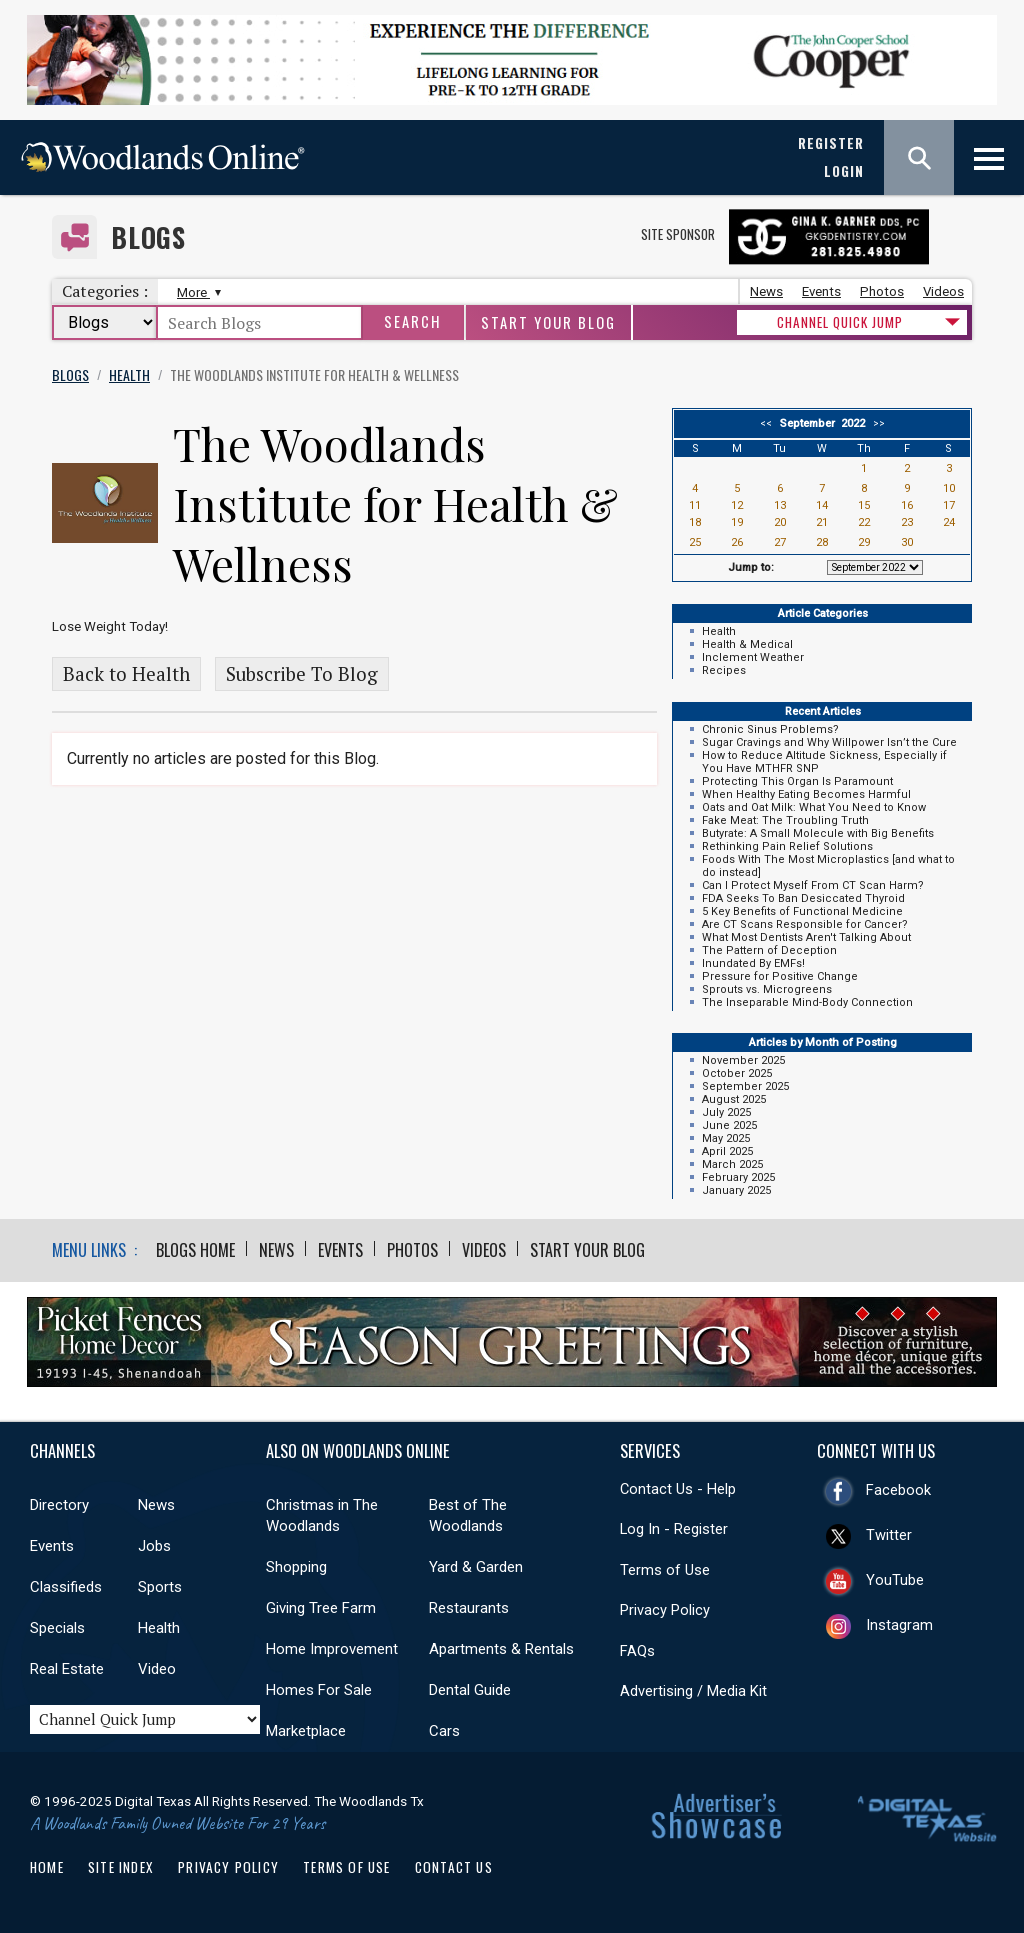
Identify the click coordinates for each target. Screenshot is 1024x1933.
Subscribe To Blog (302, 674)
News (766, 291)
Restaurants (469, 1608)
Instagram (899, 1625)
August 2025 (734, 1099)
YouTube (895, 1580)
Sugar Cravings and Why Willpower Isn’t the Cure (829, 742)
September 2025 (745, 1086)
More (196, 292)
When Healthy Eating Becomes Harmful (806, 794)
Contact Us (454, 1867)
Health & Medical (747, 644)
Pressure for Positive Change (780, 976)
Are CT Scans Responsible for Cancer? (805, 924)
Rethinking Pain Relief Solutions (787, 846)
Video (157, 1669)
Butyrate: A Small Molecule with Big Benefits (818, 833)
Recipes (724, 670)
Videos (943, 291)
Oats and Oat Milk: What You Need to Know (814, 807)
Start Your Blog (548, 322)
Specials (57, 1628)
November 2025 (743, 1060)
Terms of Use (665, 1570)
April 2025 (727, 1151)
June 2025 (729, 1125)
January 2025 (736, 1190)
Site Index (121, 1867)
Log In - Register (674, 1529)
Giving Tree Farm (321, 1608)
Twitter (889, 1535)
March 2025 (732, 1164)
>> (876, 423)
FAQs (637, 1651)
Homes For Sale (319, 1690)
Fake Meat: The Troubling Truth (785, 820)
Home (47, 1867)
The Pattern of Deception (769, 950)
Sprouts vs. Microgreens (767, 989)
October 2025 (737, 1073)
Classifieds (66, 1587)
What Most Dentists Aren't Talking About (806, 937)
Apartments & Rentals (501, 1649)
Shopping (296, 1567)
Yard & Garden (476, 1567)
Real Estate (67, 1669)
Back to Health (126, 674)
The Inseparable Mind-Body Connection (807, 1002)
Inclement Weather (753, 657)
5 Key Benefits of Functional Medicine (802, 911)
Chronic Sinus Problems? (770, 729)
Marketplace (306, 1731)
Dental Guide (470, 1690)
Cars (444, 1731)
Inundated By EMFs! (753, 963)
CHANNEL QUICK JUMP (840, 322)
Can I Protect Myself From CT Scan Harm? (813, 885)
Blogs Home (195, 1250)
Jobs (154, 1546)
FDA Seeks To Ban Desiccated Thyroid (803, 898)
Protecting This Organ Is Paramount (797, 781)
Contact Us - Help (678, 1489)
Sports (160, 1587)
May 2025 (726, 1138)
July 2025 (726, 1112)
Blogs (148, 237)
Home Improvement (332, 1649)
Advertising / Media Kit (693, 1691)
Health (719, 631)
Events (821, 291)
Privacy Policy (665, 1610)
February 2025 (738, 1177)
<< (769, 423)
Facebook (898, 1490)
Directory (59, 1505)
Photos (882, 291)
